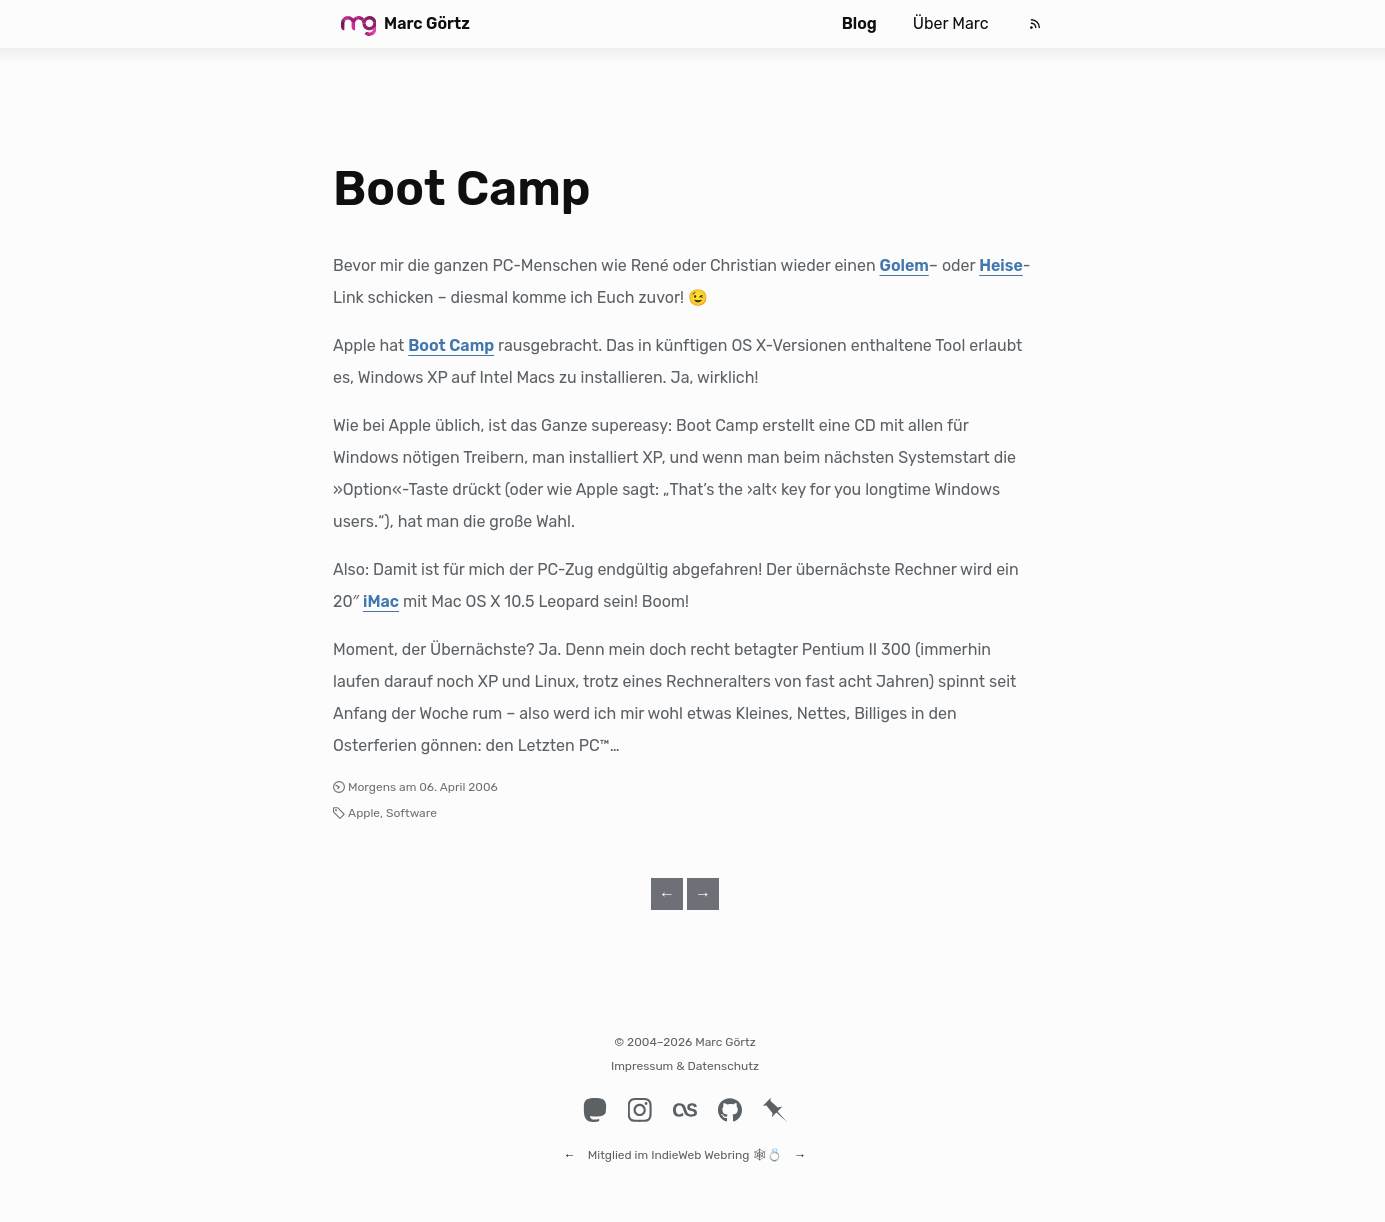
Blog (859, 23)
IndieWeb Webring (700, 1146)
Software (411, 813)
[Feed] (1035, 24)
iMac (381, 601)
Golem (904, 265)
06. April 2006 (458, 787)
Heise (1001, 265)
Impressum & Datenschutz (685, 1066)
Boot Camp (462, 188)
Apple (364, 813)
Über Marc (951, 23)
